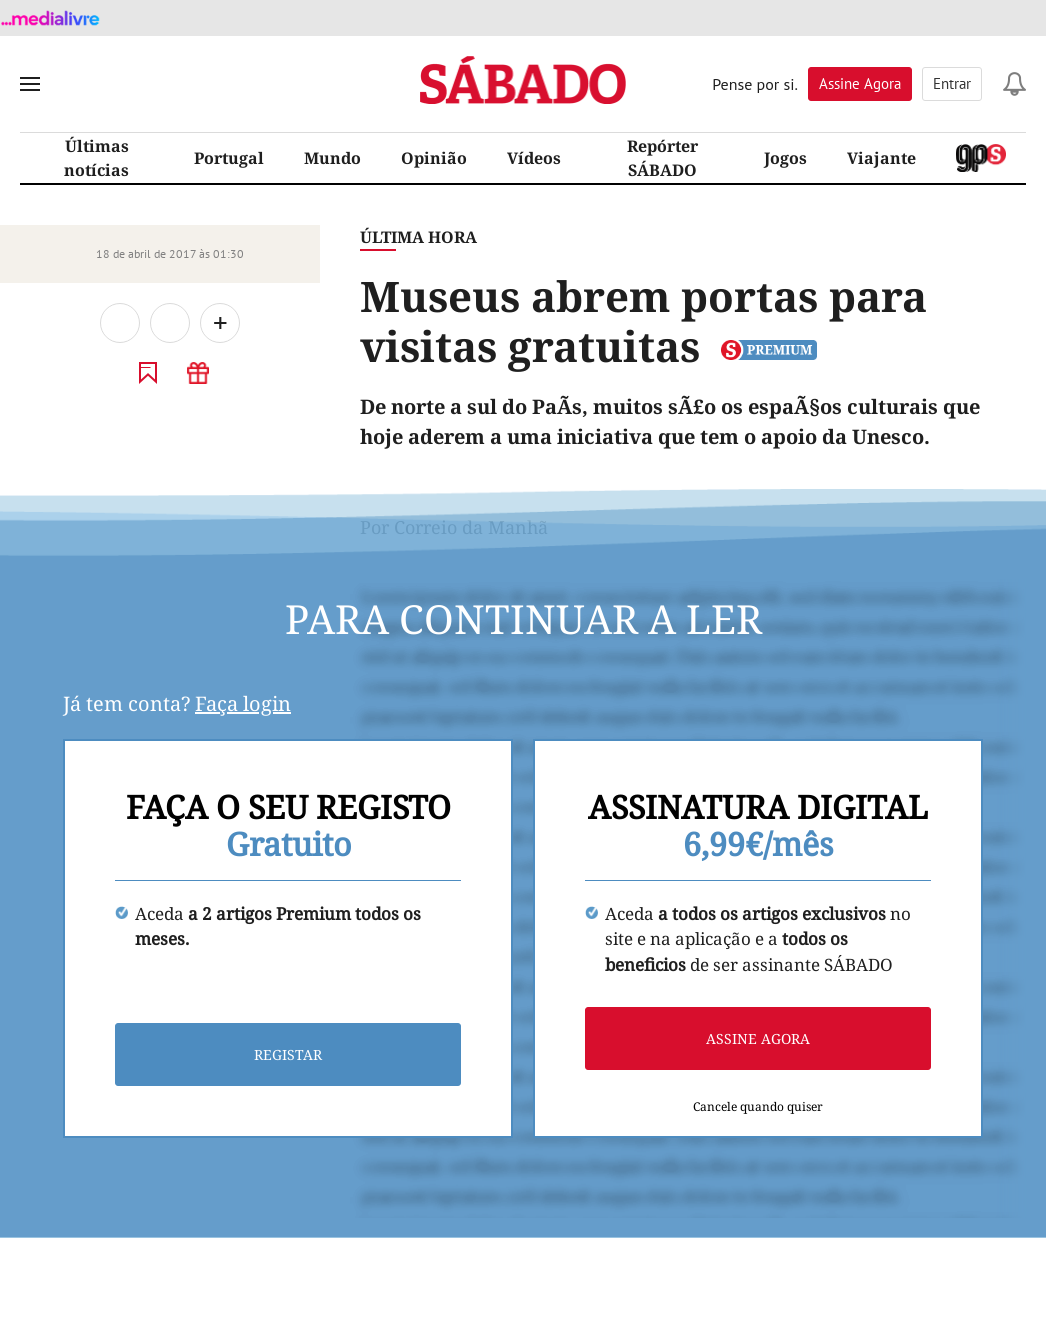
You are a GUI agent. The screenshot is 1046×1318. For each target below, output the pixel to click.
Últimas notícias (96, 158)
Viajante (881, 158)
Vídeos (534, 158)
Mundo (332, 158)
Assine (860, 83)
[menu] (30, 84)
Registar (288, 1054)
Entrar (952, 83)
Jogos (785, 158)
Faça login (243, 703)
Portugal (229, 158)
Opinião (434, 158)
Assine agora (758, 1038)
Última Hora (418, 237)
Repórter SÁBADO (662, 158)
